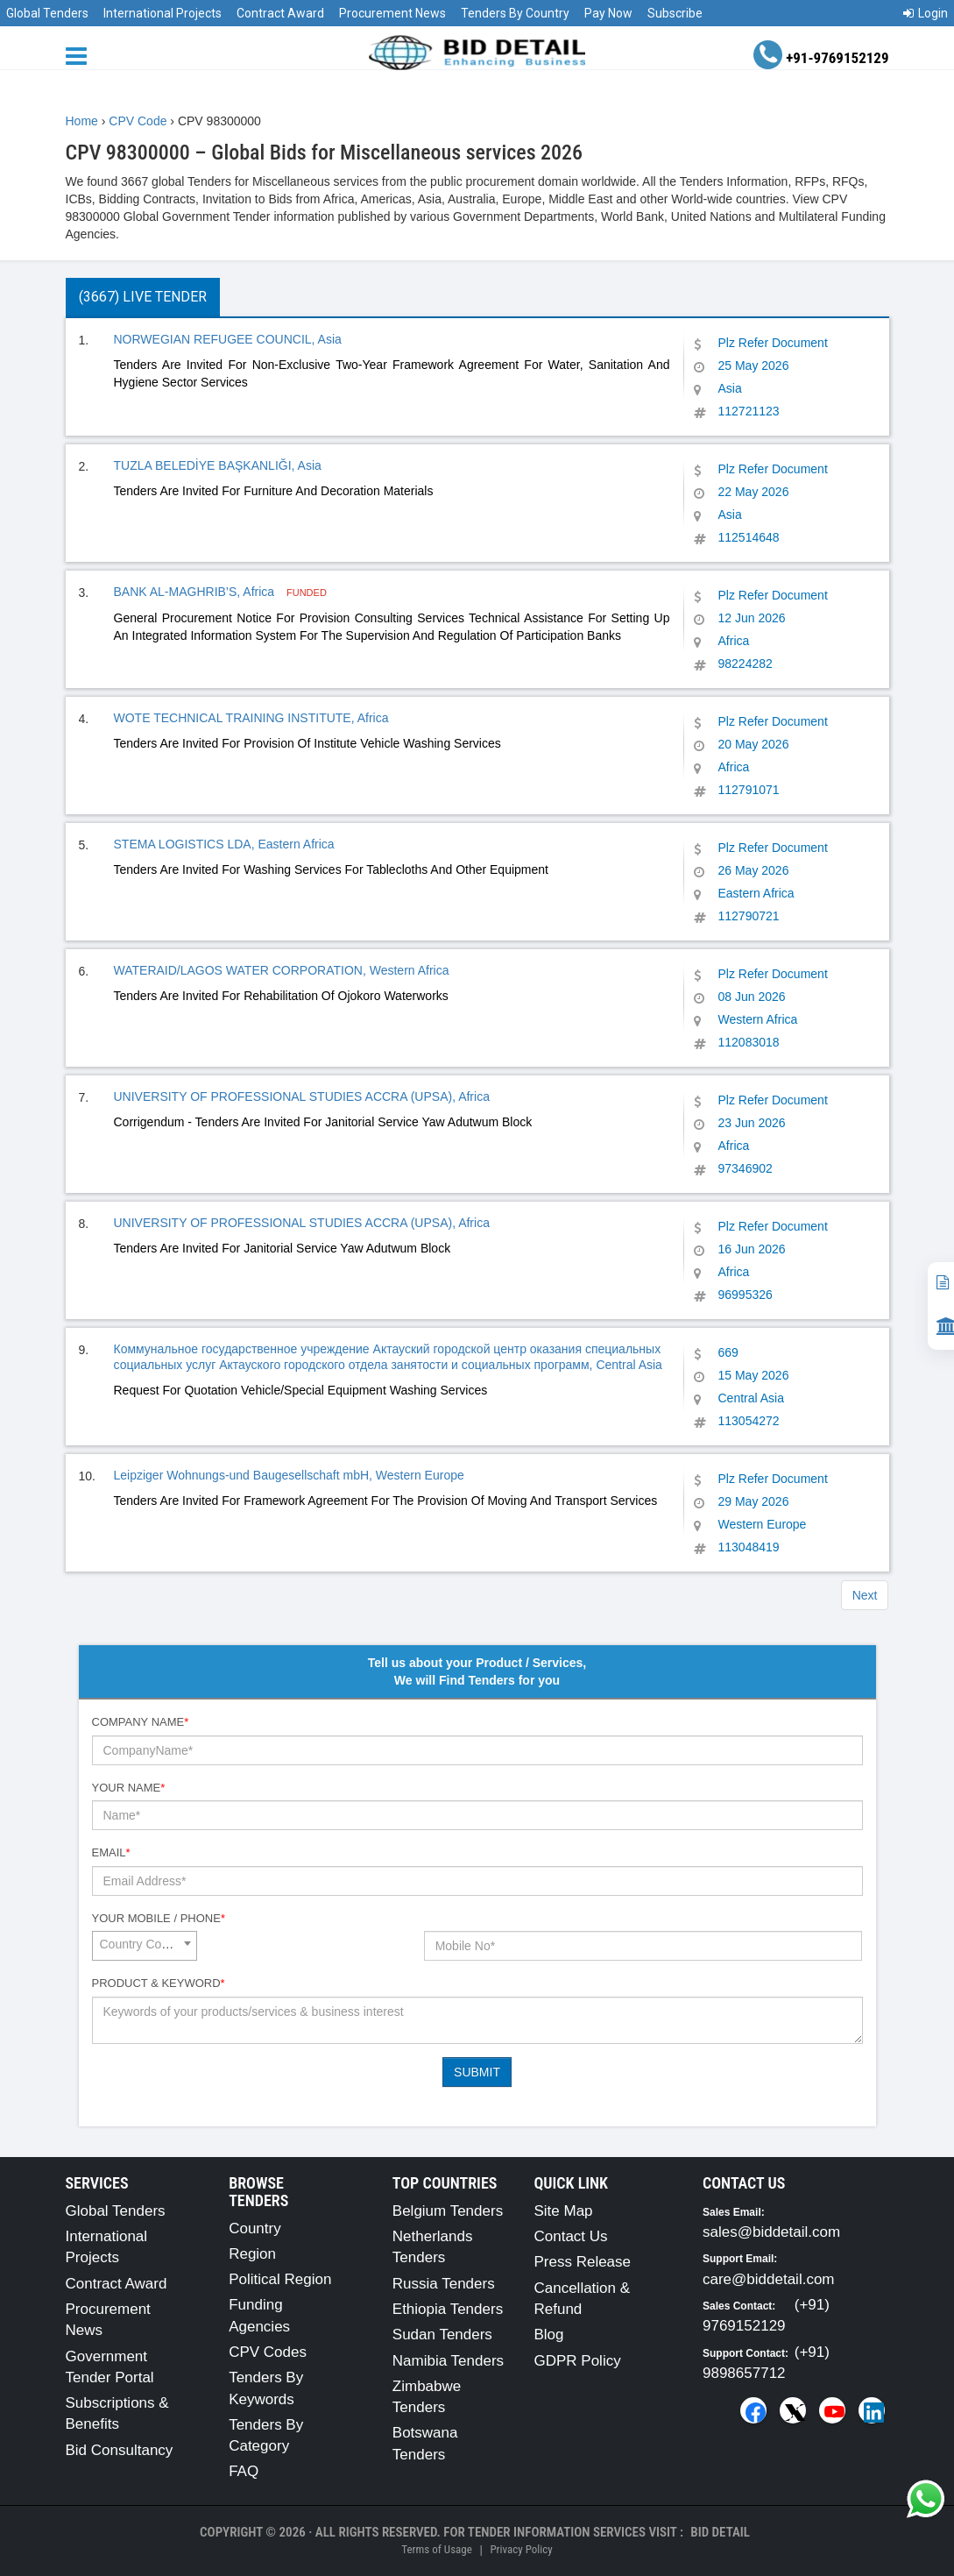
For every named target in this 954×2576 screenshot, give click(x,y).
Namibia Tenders (448, 2360)
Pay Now (608, 13)
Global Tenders (47, 13)
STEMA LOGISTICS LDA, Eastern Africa (224, 844)
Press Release (582, 2261)
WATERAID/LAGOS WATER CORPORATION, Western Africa (281, 970)
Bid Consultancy (119, 2450)
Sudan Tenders (442, 2334)
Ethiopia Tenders (447, 2309)
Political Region (280, 2279)
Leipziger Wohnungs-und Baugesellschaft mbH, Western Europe (289, 1475)
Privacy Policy (521, 2549)
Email (111, 1852)
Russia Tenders (443, 2283)
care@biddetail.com (769, 2279)
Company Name (140, 1721)
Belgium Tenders (447, 2211)
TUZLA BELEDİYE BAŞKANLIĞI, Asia (218, 465)
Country (255, 2228)
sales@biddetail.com (771, 2232)
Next (865, 1595)
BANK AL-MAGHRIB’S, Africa (196, 592)
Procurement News (392, 13)
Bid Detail (720, 2532)
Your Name (129, 1787)
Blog (548, 2334)
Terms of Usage (436, 2549)
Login (925, 13)
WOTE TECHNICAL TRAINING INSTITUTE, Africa (251, 718)
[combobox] (144, 1946)
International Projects (162, 13)
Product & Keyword (158, 1983)
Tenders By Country (515, 13)
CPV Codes (268, 2352)
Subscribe (675, 13)
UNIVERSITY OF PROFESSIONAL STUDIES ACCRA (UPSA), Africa (302, 1096)
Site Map (563, 2211)
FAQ (243, 2471)
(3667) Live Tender (143, 296)
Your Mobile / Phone (158, 1918)
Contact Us (570, 2236)
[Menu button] (80, 55)
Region (252, 2254)
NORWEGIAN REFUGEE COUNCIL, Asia (228, 339)
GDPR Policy (577, 2360)
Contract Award (280, 13)
